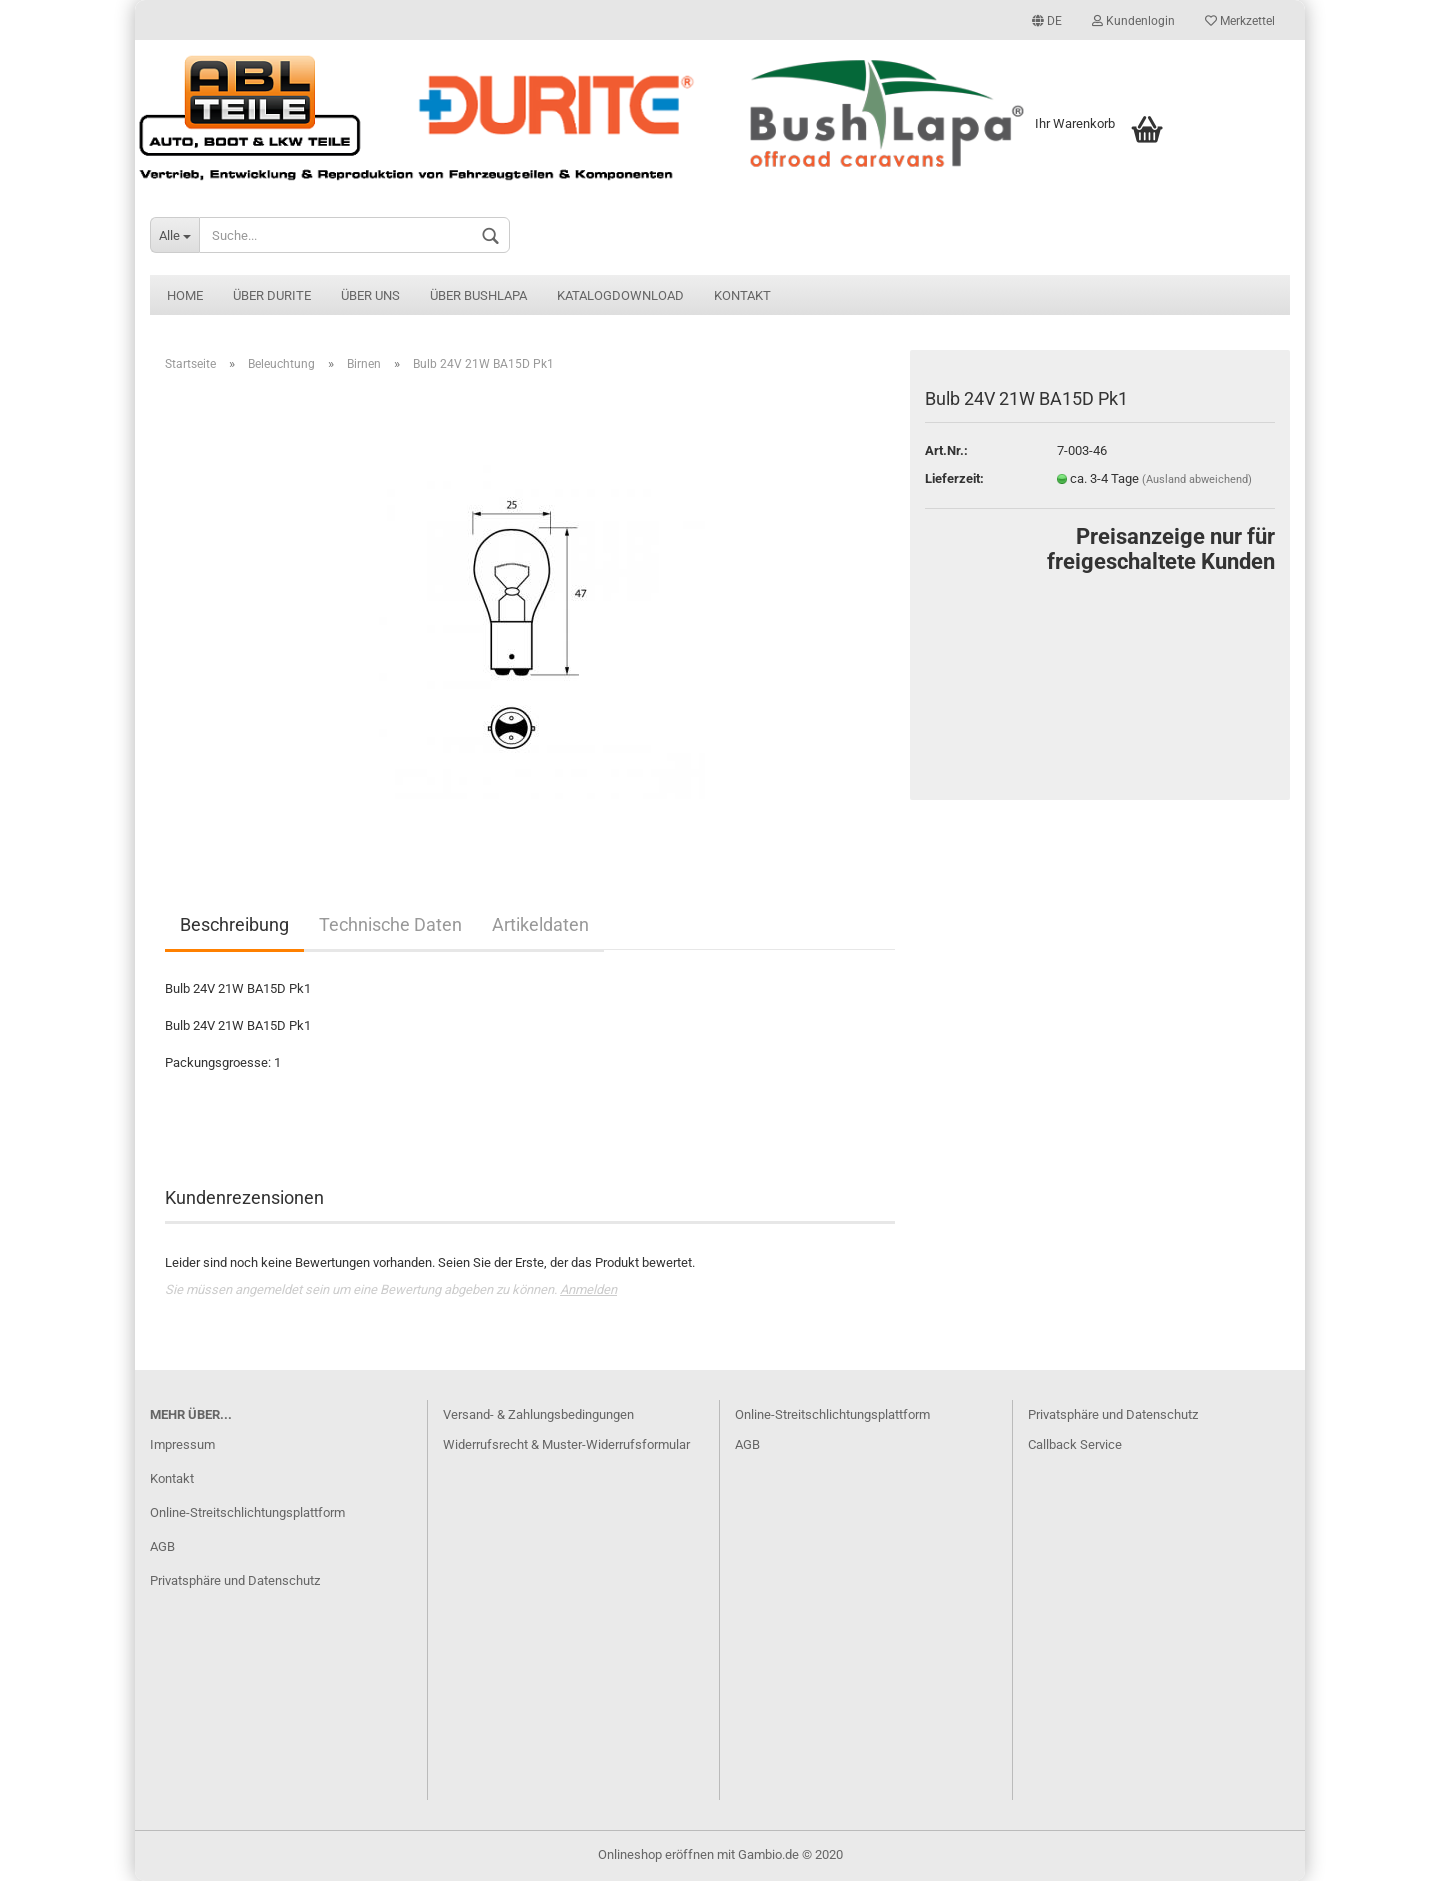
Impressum (182, 1444)
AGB (162, 1546)
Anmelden (588, 1289)
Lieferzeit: (954, 478)
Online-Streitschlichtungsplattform (247, 1512)
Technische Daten (390, 924)
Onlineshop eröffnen (656, 1854)
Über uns (370, 295)
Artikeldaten (540, 924)
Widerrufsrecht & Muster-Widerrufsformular (566, 1444)
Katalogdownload (620, 295)
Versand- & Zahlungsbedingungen (538, 1414)
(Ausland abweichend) (1197, 479)
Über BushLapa (478, 295)
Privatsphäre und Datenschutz (235, 1580)
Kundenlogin (1133, 21)
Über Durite (272, 295)
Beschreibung (234, 924)
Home (185, 295)
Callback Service (1075, 1444)
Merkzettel (1240, 21)
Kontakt (742, 295)
